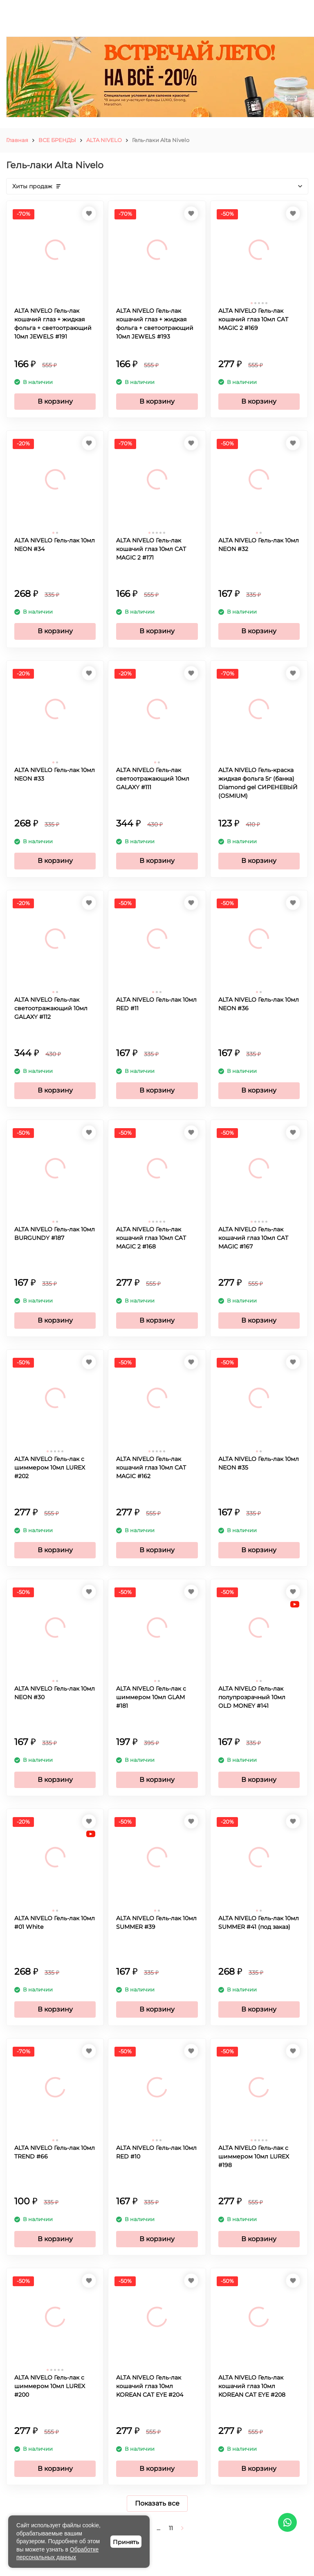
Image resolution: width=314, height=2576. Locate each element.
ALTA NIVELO (104, 140)
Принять (126, 2542)
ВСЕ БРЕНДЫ (57, 140)
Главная (17, 140)
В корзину (55, 401)
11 (171, 2528)
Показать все (157, 2503)
